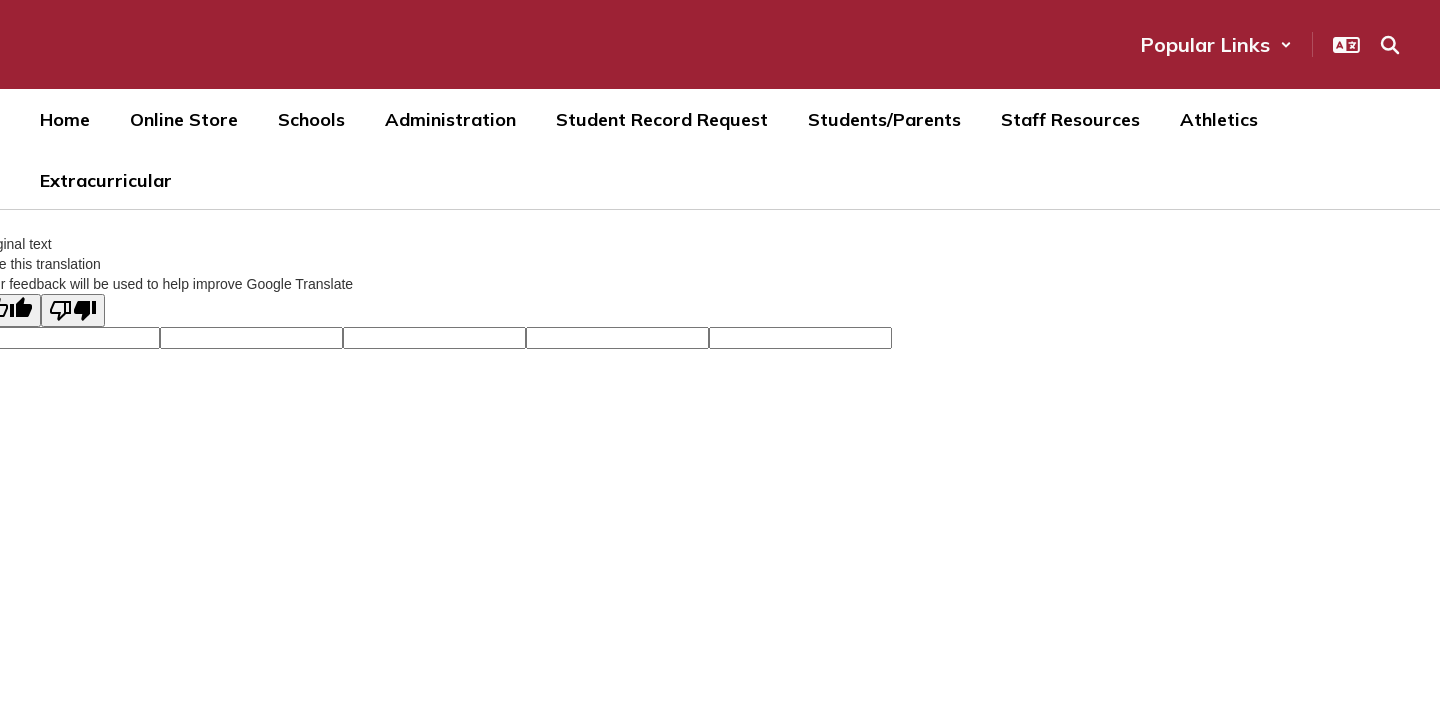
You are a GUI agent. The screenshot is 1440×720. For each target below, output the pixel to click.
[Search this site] (1390, 45)
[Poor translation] (73, 310)
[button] (1216, 44)
